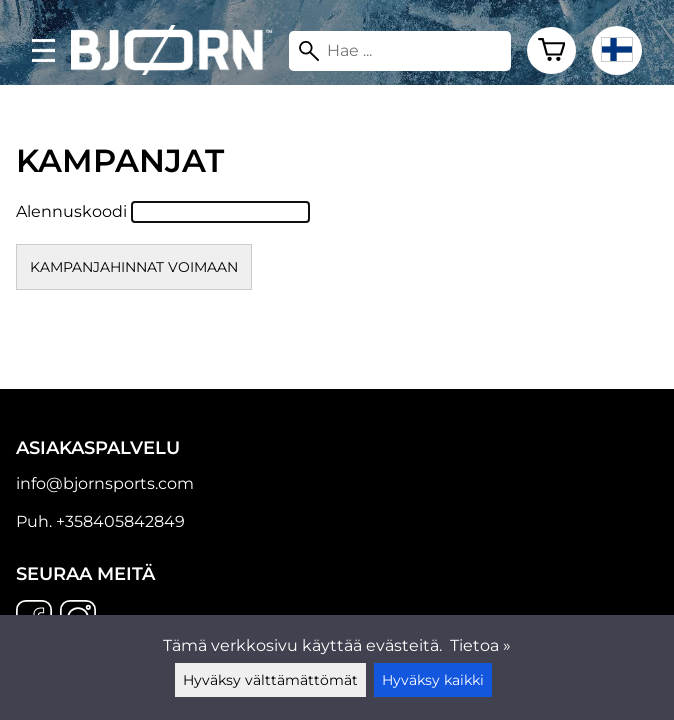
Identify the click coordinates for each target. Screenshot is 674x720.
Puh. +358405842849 (100, 521)
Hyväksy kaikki (433, 680)
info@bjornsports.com (105, 483)
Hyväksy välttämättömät (270, 680)
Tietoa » (480, 645)
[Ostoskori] (551, 51)
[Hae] (400, 51)
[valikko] (43, 50)
